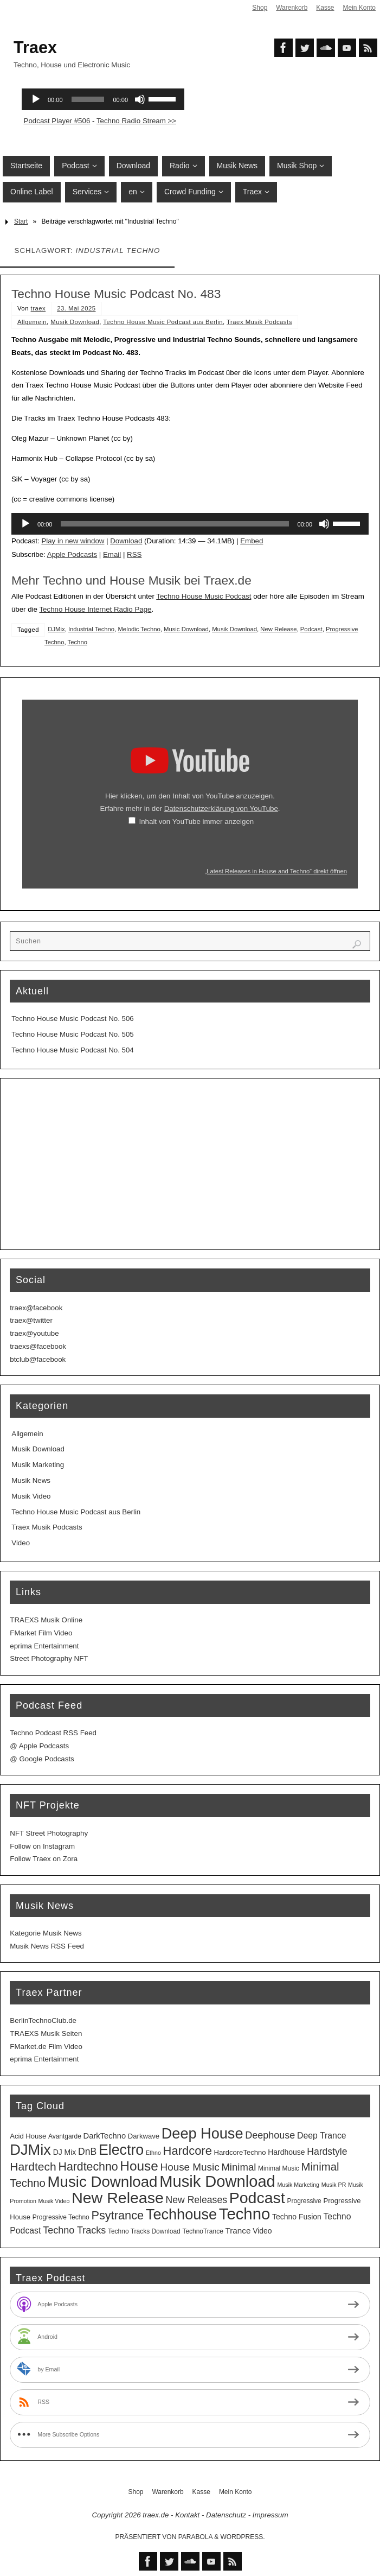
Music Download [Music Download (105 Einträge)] (102, 2181)
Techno (77, 642)
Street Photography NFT (49, 1658)
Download (126, 541)
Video (20, 1543)
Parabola (195, 2537)
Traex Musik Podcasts (259, 322)
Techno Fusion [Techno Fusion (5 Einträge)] (296, 2216)
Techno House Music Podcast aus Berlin (163, 322)
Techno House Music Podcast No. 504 (72, 1050)
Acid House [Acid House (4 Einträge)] (28, 2136)
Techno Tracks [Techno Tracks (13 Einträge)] (74, 2230)
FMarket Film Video (41, 1633)
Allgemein (32, 322)
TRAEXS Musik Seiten (46, 2033)
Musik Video (30, 1496)
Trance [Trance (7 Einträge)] (238, 2230)
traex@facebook (36, 1308)
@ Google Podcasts (42, 1759)
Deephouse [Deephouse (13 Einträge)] (270, 2135)
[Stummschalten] (324, 523)
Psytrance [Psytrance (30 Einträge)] (117, 2215)
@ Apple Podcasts (39, 1746)
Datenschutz (226, 2515)
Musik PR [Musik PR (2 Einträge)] (333, 2184)
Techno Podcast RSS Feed (53, 1733)
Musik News (30, 1480)
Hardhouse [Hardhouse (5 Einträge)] (286, 2152)
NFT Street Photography (49, 1833)
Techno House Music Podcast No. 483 (116, 294)
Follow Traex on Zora (44, 1859)
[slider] (174, 523)
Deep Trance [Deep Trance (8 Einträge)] (321, 2135)
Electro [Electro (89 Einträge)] (121, 2150)
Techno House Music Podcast (203, 596)
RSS (134, 554)
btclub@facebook (38, 1359)
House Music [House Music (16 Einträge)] (190, 2167)
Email (112, 554)
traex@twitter (31, 1320)
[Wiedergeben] (25, 523)
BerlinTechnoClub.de (43, 2020)
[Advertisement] (190, 1164)
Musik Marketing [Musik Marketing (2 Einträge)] (298, 2184)
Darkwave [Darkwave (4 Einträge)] (143, 2136)
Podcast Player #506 (57, 121)
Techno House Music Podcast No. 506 (72, 1018)
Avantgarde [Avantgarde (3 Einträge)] (64, 2136)
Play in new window (72, 541)
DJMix (56, 629)
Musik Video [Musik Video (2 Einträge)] (54, 2201)
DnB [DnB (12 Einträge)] (87, 2151)
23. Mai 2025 (76, 308)
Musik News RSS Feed (47, 1946)
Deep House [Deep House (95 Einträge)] (202, 2133)
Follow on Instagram (42, 1846)
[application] (190, 524)
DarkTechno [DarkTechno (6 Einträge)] (104, 2135)
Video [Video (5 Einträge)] (262, 2230)
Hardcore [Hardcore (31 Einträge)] (187, 2151)
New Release (278, 629)
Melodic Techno (139, 629)
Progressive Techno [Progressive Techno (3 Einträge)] (61, 2217)
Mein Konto (359, 7)
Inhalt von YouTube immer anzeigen (196, 821)
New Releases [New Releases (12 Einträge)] (196, 2199)
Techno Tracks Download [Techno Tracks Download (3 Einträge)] (144, 2231)
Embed (251, 541)
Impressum (270, 2515)
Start (21, 221)
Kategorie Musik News (45, 1933)
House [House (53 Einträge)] (139, 2166)
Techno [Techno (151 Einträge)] (244, 2214)
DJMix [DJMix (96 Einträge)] (30, 2149)
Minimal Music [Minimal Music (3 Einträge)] (278, 2168)
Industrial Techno (91, 629)
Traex (35, 47)
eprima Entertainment (44, 1646)
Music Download (186, 629)
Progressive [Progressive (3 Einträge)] (304, 2201)
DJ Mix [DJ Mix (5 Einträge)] (64, 2152)
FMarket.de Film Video (46, 2046)
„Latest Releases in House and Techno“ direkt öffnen (275, 871)
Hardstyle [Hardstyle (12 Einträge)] (327, 2151)
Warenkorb (291, 7)
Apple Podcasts (72, 554)
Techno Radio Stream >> (136, 121)
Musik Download (74, 322)
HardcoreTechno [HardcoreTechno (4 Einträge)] (240, 2152)
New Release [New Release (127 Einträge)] (118, 2197)
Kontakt (187, 2515)
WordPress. (243, 2537)
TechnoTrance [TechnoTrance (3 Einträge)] (202, 2231)
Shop (259, 7)
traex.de (156, 2515)
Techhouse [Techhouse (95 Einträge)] (181, 2214)
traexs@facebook (38, 1346)
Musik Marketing (37, 1465)
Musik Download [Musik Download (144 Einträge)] (217, 2181)
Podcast (311, 629)
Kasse (325, 7)
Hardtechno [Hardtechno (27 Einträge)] (88, 2166)
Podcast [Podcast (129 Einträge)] (257, 2197)
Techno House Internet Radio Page (95, 609)
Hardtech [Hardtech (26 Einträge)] (33, 2166)
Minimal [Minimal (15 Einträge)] (238, 2167)
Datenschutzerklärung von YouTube (221, 808)
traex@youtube (34, 1333)
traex (38, 308)
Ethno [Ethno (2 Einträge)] (153, 2152)
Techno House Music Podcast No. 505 (72, 1034)
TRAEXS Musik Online (46, 1620)
